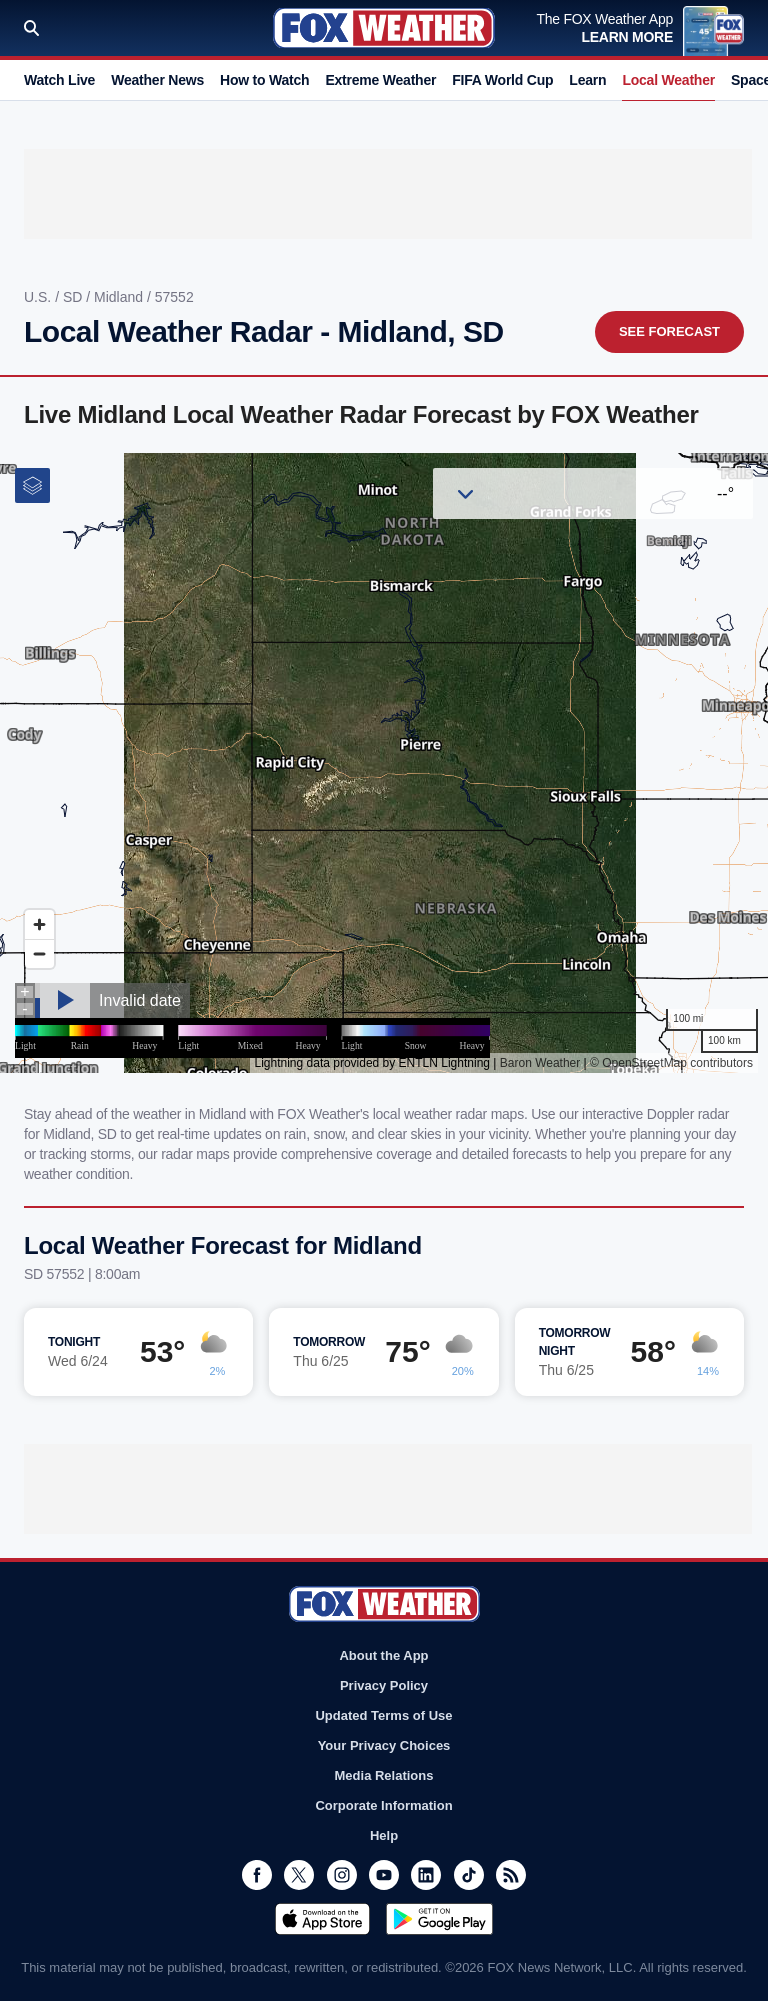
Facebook (257, 1875)
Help (384, 1835)
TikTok (469, 1875)
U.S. (39, 297)
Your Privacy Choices (384, 1745)
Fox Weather (384, 28)
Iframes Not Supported (384, 763)
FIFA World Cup (502, 80)
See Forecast (669, 331)
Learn (587, 80)
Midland (120, 297)
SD (74, 297)
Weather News (157, 80)
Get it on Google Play (439, 1919)
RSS (511, 1875)
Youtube (384, 1875)
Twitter (299, 1875)
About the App (383, 1655)
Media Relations (384, 1775)
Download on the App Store (322, 1919)
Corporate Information (383, 1805)
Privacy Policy (384, 1685)
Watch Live (59, 80)
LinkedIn (426, 1875)
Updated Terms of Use (383, 1715)
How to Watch (264, 80)
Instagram (342, 1875)
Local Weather (668, 80)
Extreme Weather (380, 80)
